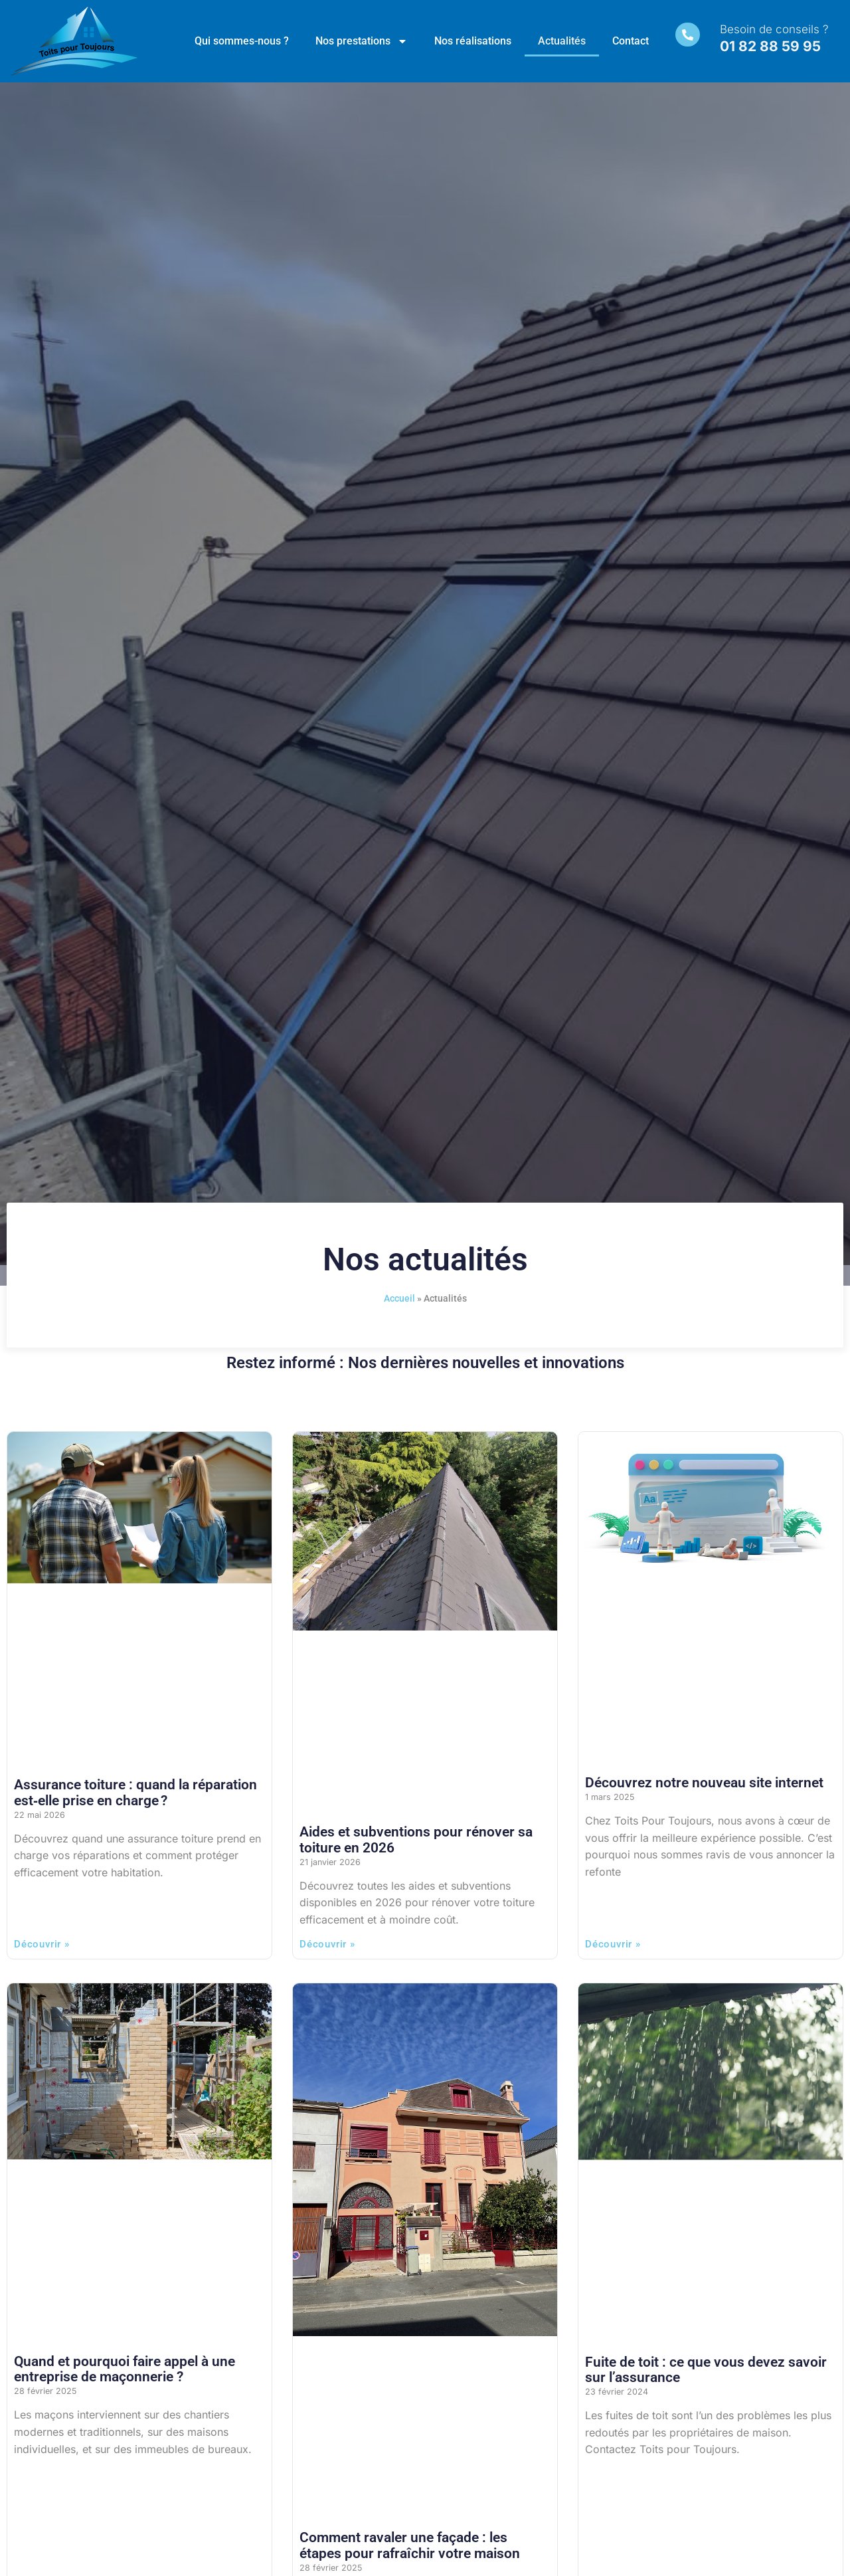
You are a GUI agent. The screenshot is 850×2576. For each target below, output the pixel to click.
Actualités (562, 41)
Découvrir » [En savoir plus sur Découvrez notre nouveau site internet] (613, 1944)
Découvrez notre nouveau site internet (704, 1783)
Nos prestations (361, 41)
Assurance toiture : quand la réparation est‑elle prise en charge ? (135, 1792)
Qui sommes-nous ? (242, 41)
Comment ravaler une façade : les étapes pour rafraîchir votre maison (409, 2545)
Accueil (399, 1298)
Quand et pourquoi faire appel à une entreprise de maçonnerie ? (124, 2369)
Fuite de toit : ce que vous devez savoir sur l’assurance (706, 2369)
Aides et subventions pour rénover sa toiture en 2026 (416, 1839)
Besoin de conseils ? (776, 29)
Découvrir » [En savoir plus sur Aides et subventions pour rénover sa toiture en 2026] (327, 1944)
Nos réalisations (472, 41)
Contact (630, 41)
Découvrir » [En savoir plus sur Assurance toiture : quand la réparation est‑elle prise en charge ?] (42, 1944)
